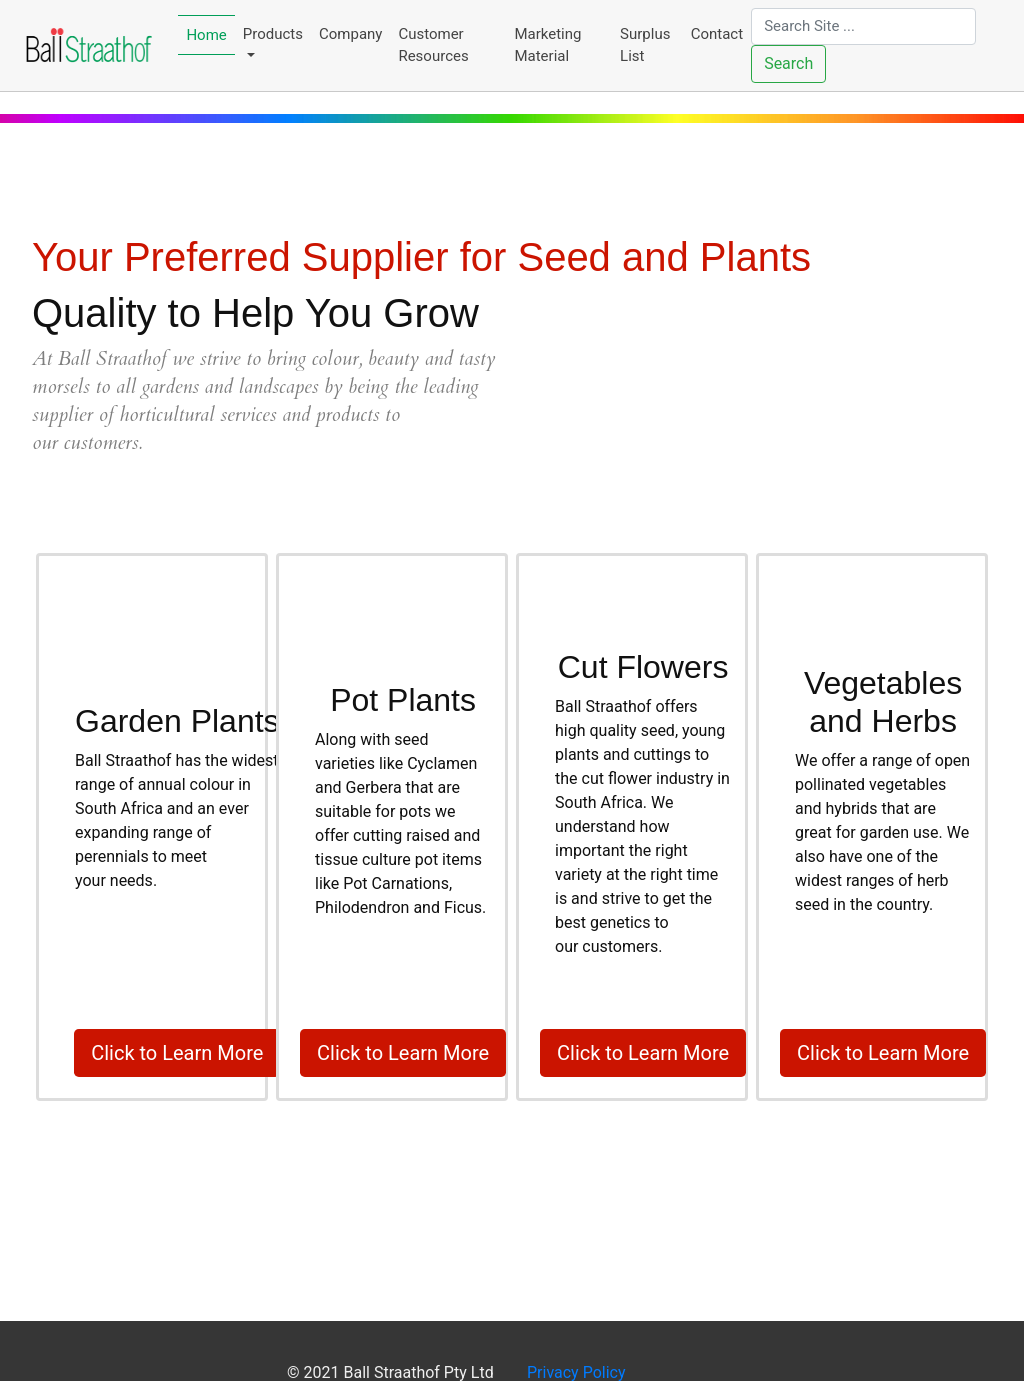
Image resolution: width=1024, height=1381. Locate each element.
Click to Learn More (177, 1053)
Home (206, 35)
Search (788, 63)
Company (350, 34)
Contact (717, 34)
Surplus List (645, 45)
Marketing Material (547, 45)
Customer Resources (433, 45)
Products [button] (273, 34)
